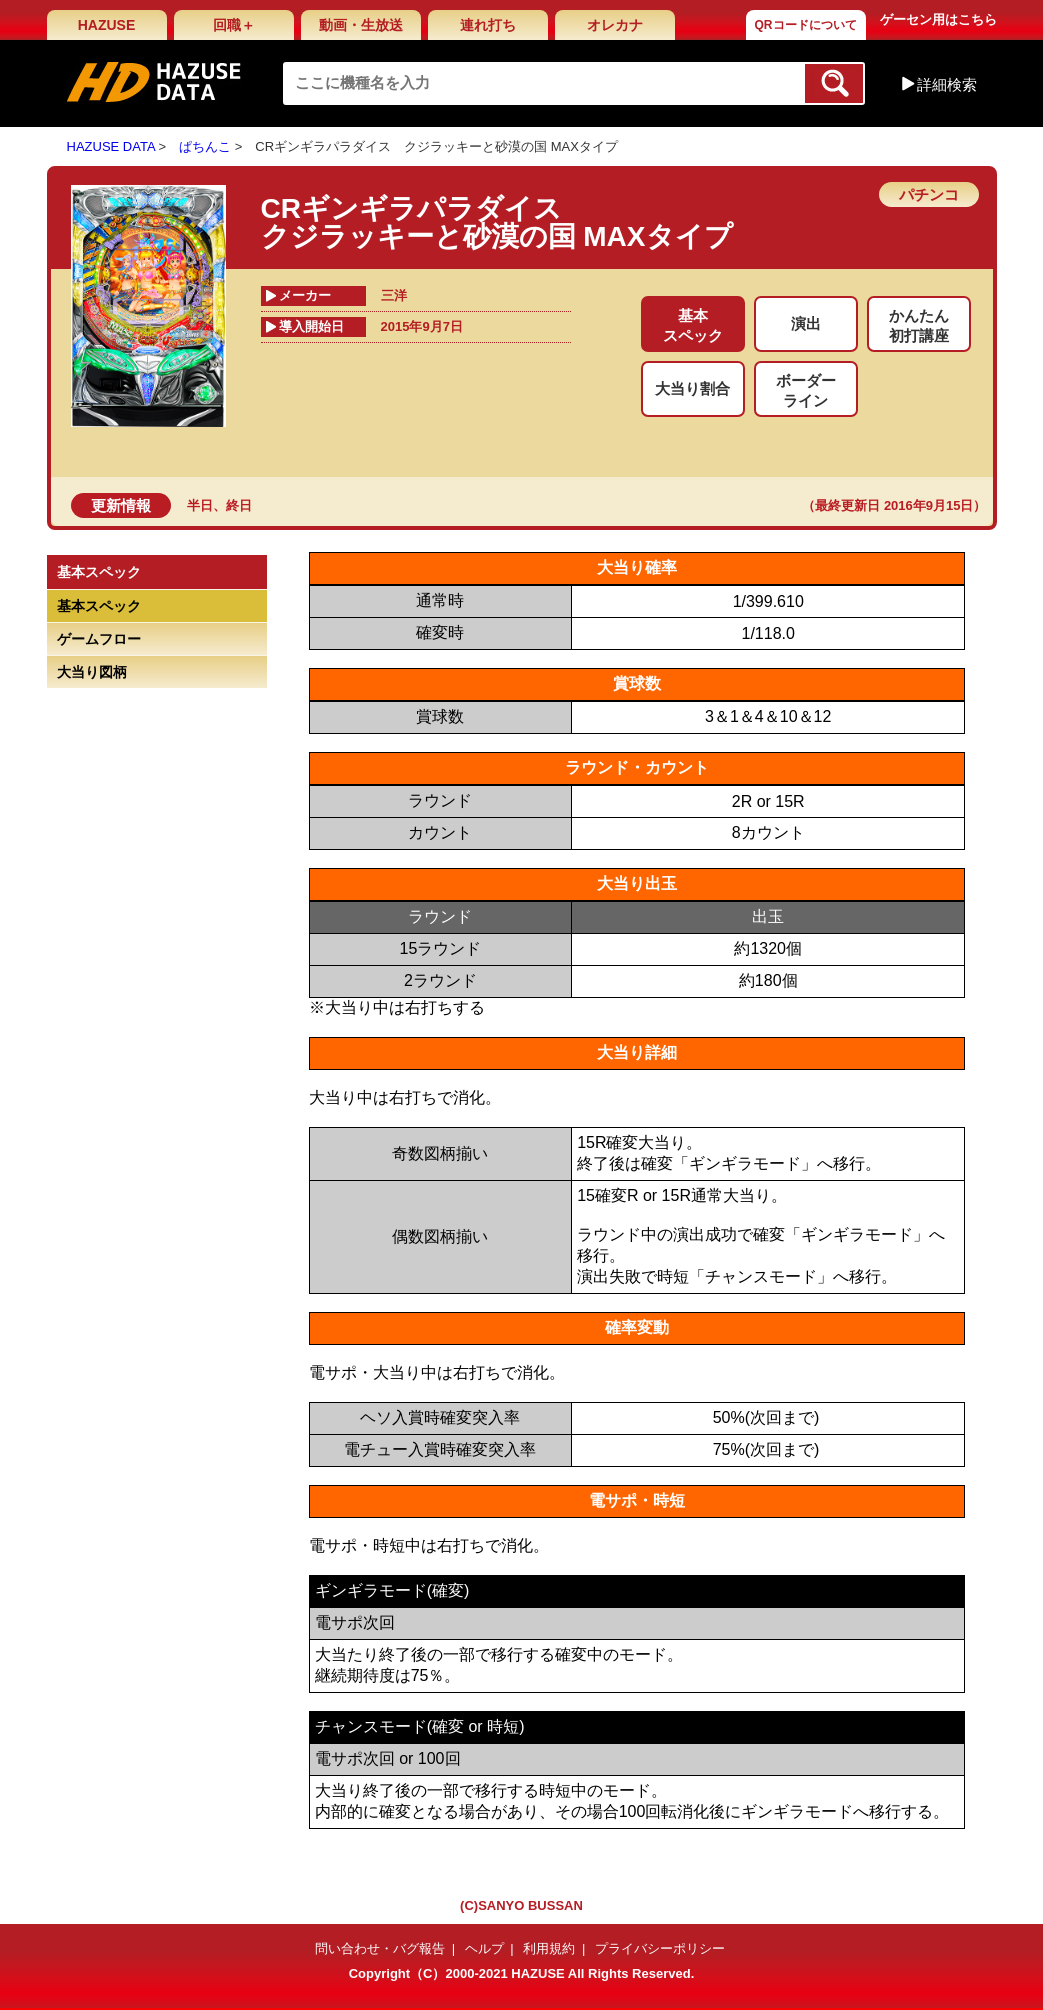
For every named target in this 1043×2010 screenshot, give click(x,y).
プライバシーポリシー (660, 1948)
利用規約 (549, 1948)
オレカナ (615, 25)
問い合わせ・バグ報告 (380, 1948)
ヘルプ (484, 1948)
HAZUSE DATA (111, 146)
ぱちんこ (205, 146)
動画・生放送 (361, 25)
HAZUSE (107, 25)
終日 (239, 505)
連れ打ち (488, 25)
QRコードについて (806, 25)
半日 (200, 505)
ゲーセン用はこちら (938, 19)
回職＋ (234, 25)
